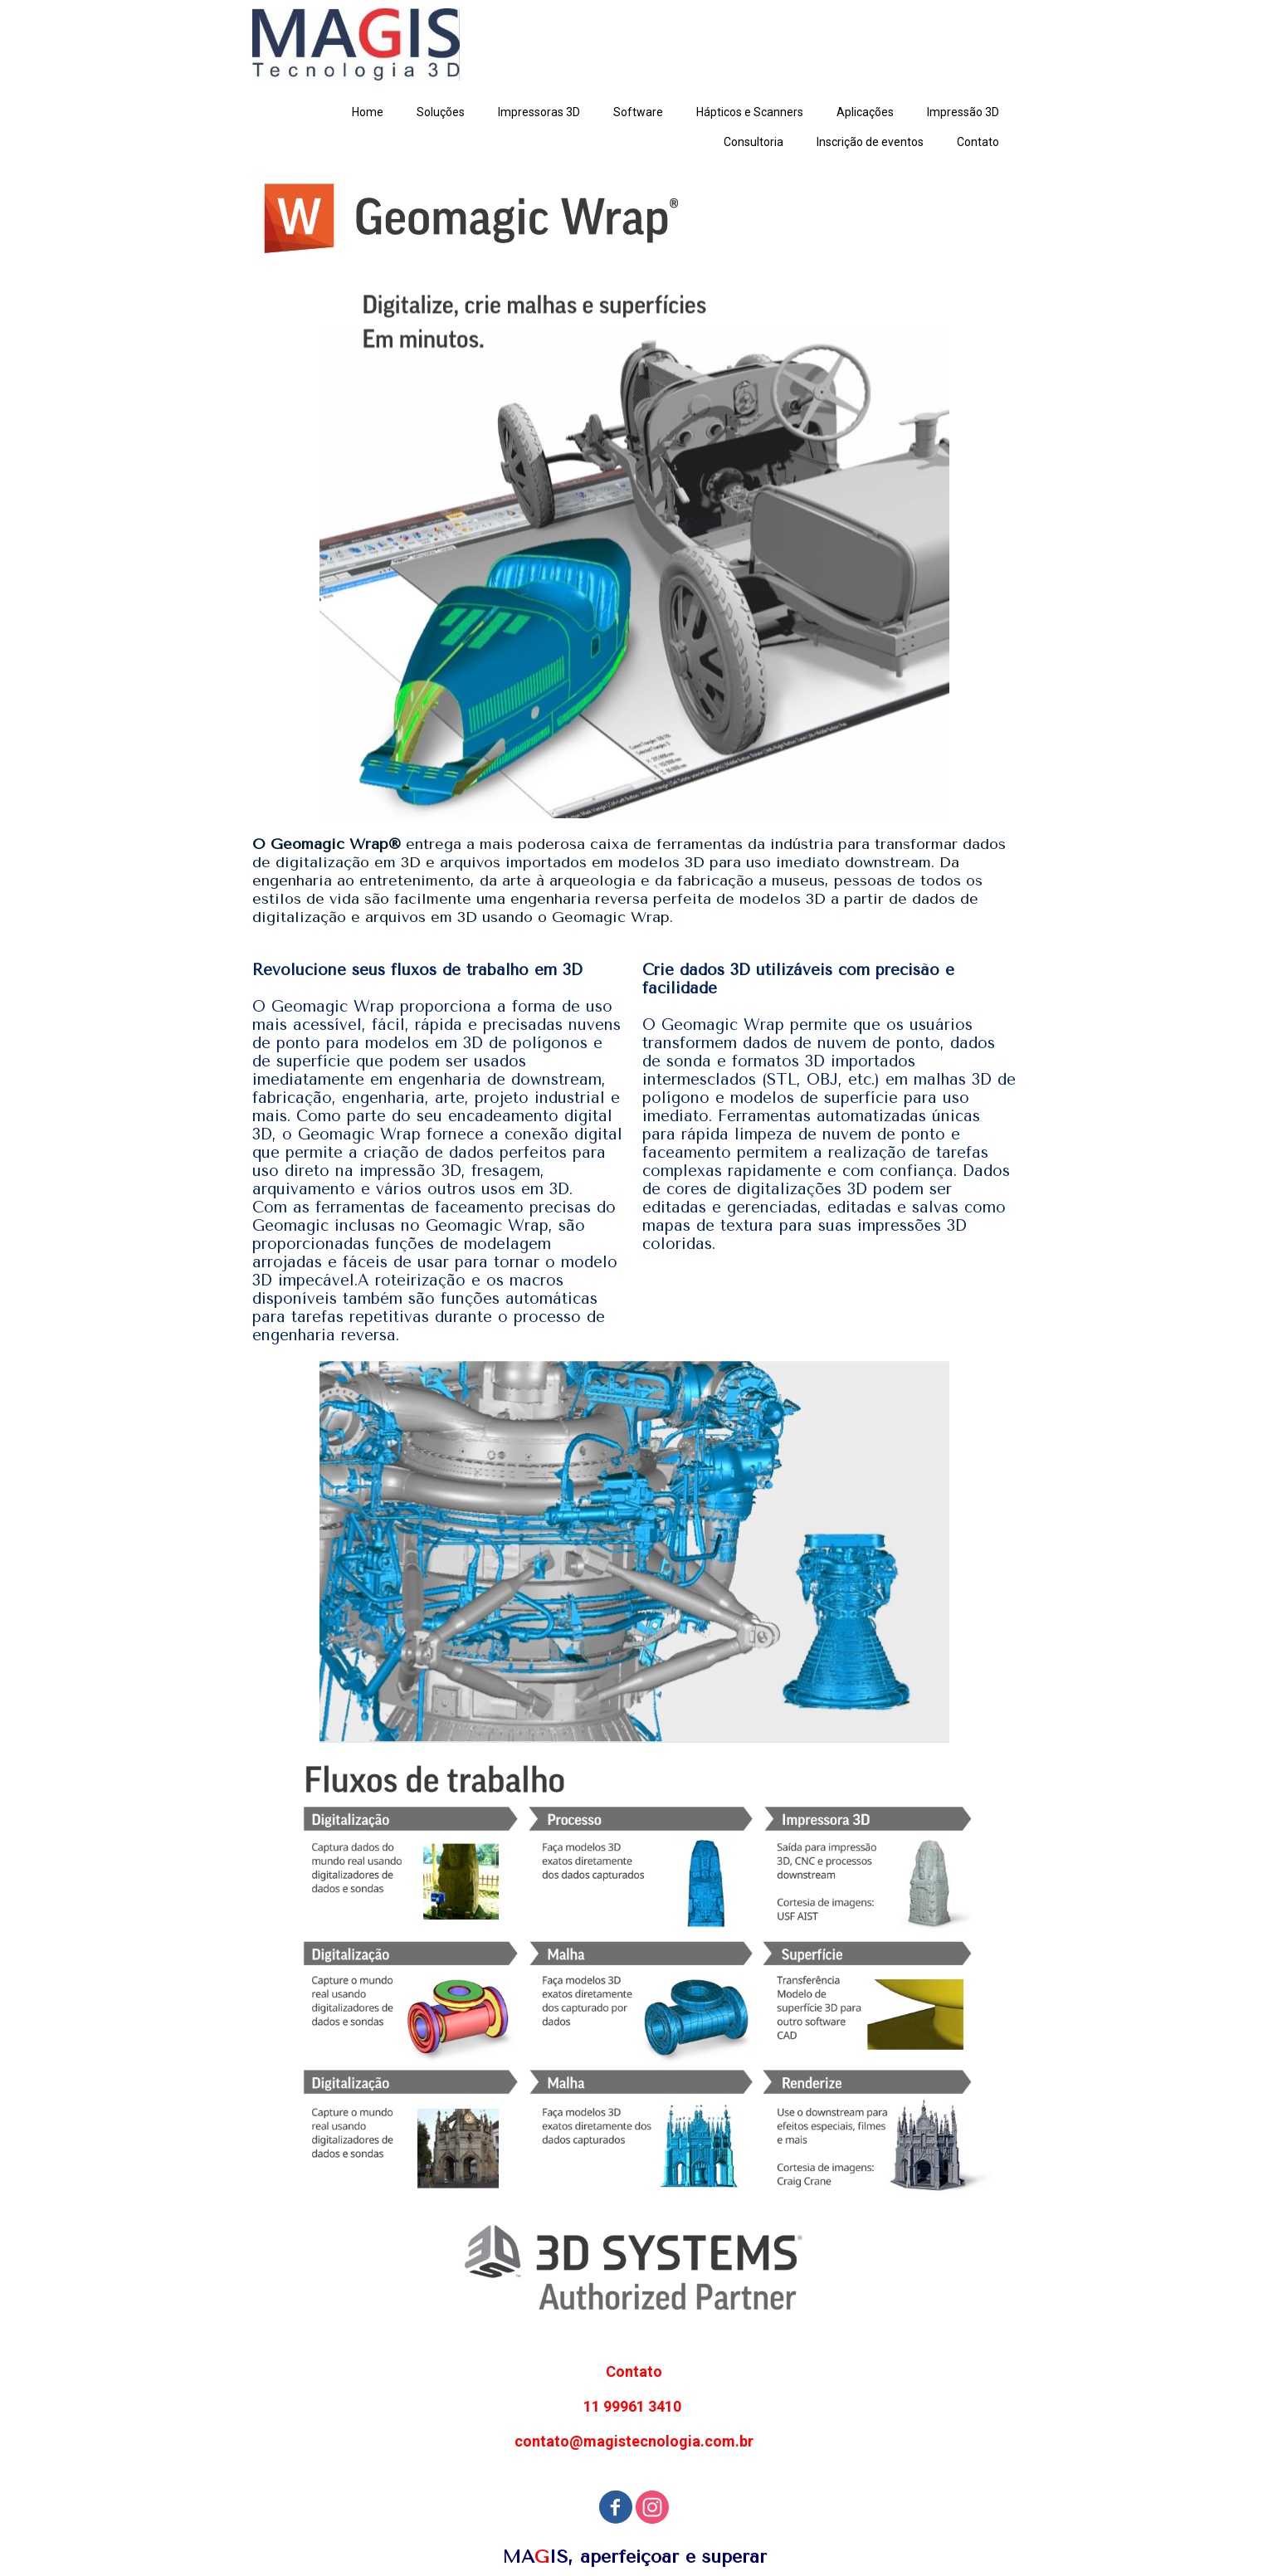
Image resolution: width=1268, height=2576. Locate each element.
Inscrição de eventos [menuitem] (870, 142)
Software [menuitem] (638, 112)
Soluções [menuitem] (441, 112)
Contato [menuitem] (978, 142)
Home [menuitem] (367, 112)
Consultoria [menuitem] (753, 142)
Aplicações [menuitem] (865, 112)
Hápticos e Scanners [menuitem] (749, 112)
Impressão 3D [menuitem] (963, 112)
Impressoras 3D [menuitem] (539, 112)
